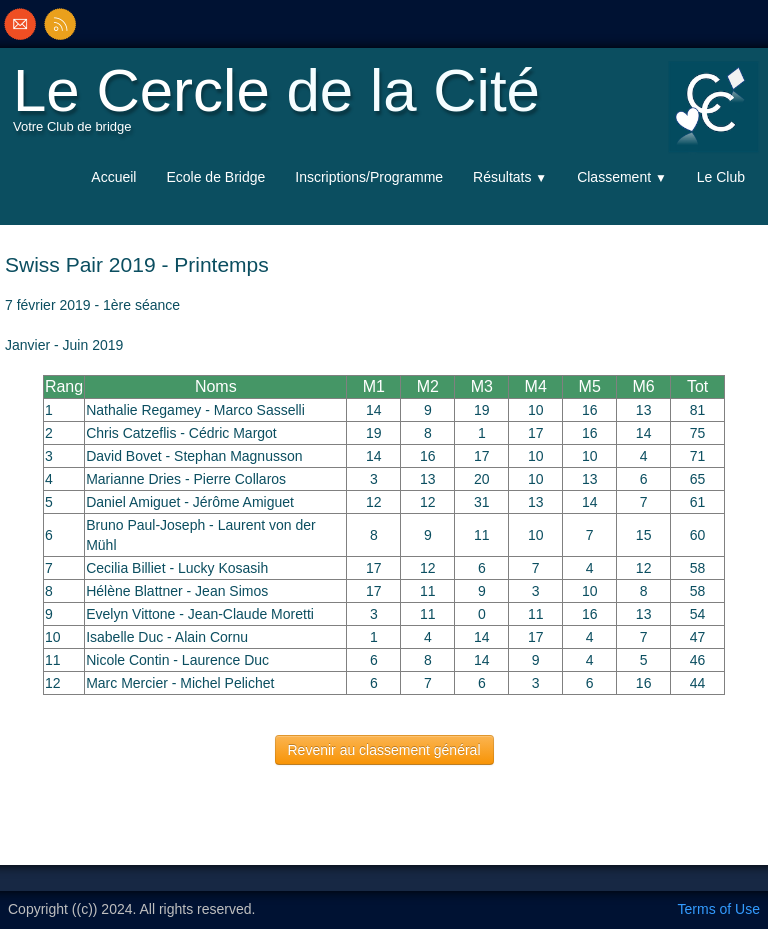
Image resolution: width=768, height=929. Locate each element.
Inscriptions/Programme (369, 177)
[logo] (281, 106)
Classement (622, 177)
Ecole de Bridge (215, 177)
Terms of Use (719, 909)
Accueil (113, 177)
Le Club (721, 177)
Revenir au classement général (384, 750)
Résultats (510, 177)
